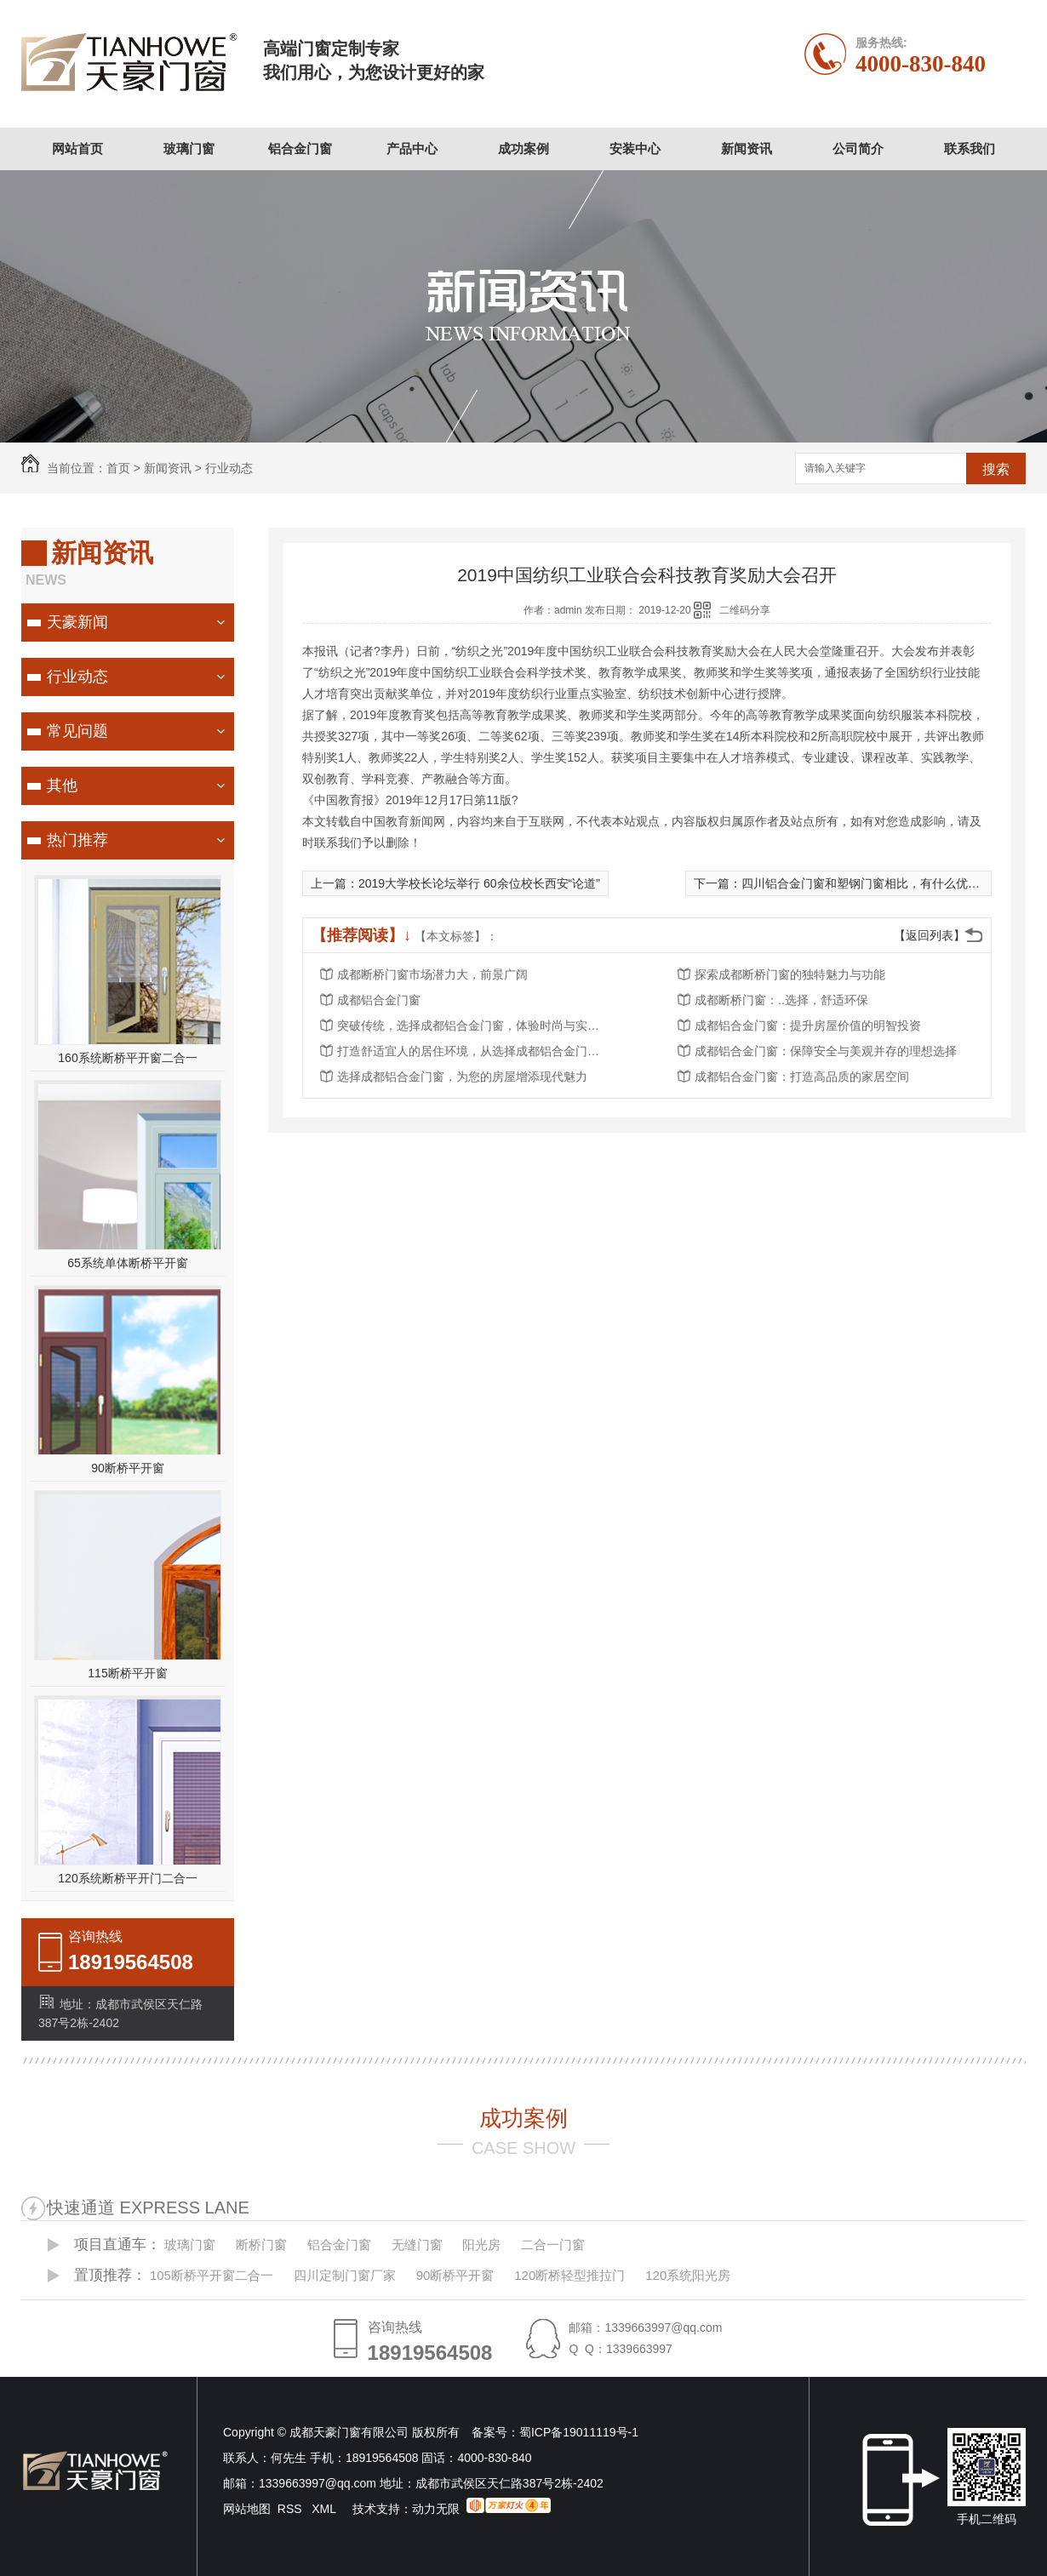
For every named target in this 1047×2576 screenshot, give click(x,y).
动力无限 (436, 2509)
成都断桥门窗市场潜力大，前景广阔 (432, 974)
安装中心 (635, 148)
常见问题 (77, 731)
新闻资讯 (746, 148)
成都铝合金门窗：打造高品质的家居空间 (802, 1076)
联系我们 (969, 148)
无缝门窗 (417, 2244)
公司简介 (858, 148)
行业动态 (229, 468)
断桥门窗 (261, 2244)
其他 (62, 785)
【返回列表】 (929, 935)
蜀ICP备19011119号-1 (578, 2432)
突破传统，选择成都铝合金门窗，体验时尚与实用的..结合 (473, 1025)
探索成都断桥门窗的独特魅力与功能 (790, 974)
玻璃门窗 (189, 148)
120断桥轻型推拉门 (569, 2275)
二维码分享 (744, 610)
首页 (118, 468)
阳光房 (481, 2244)
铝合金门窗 (300, 148)
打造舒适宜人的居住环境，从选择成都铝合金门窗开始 (473, 1051)
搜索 (996, 469)
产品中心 (412, 148)
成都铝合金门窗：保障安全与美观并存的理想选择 (826, 1051)
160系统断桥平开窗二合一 (127, 1058)
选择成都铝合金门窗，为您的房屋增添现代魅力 (462, 1076)
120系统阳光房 (687, 2275)
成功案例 (523, 148)
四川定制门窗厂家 (345, 2275)
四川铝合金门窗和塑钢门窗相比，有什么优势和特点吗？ (890, 883)
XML (325, 2509)
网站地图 (247, 2509)
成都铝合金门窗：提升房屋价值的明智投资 (808, 1025)
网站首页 (77, 148)
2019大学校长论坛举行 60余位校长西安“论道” (479, 883)
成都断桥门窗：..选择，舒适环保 (781, 1000)
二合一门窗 (553, 2244)
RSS (291, 2509)
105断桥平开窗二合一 (211, 2275)
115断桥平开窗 (127, 1673)
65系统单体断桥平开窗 (127, 1263)
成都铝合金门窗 (379, 1000)
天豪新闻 (77, 622)
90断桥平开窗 (127, 1468)
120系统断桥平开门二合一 (127, 1878)
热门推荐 (77, 839)
